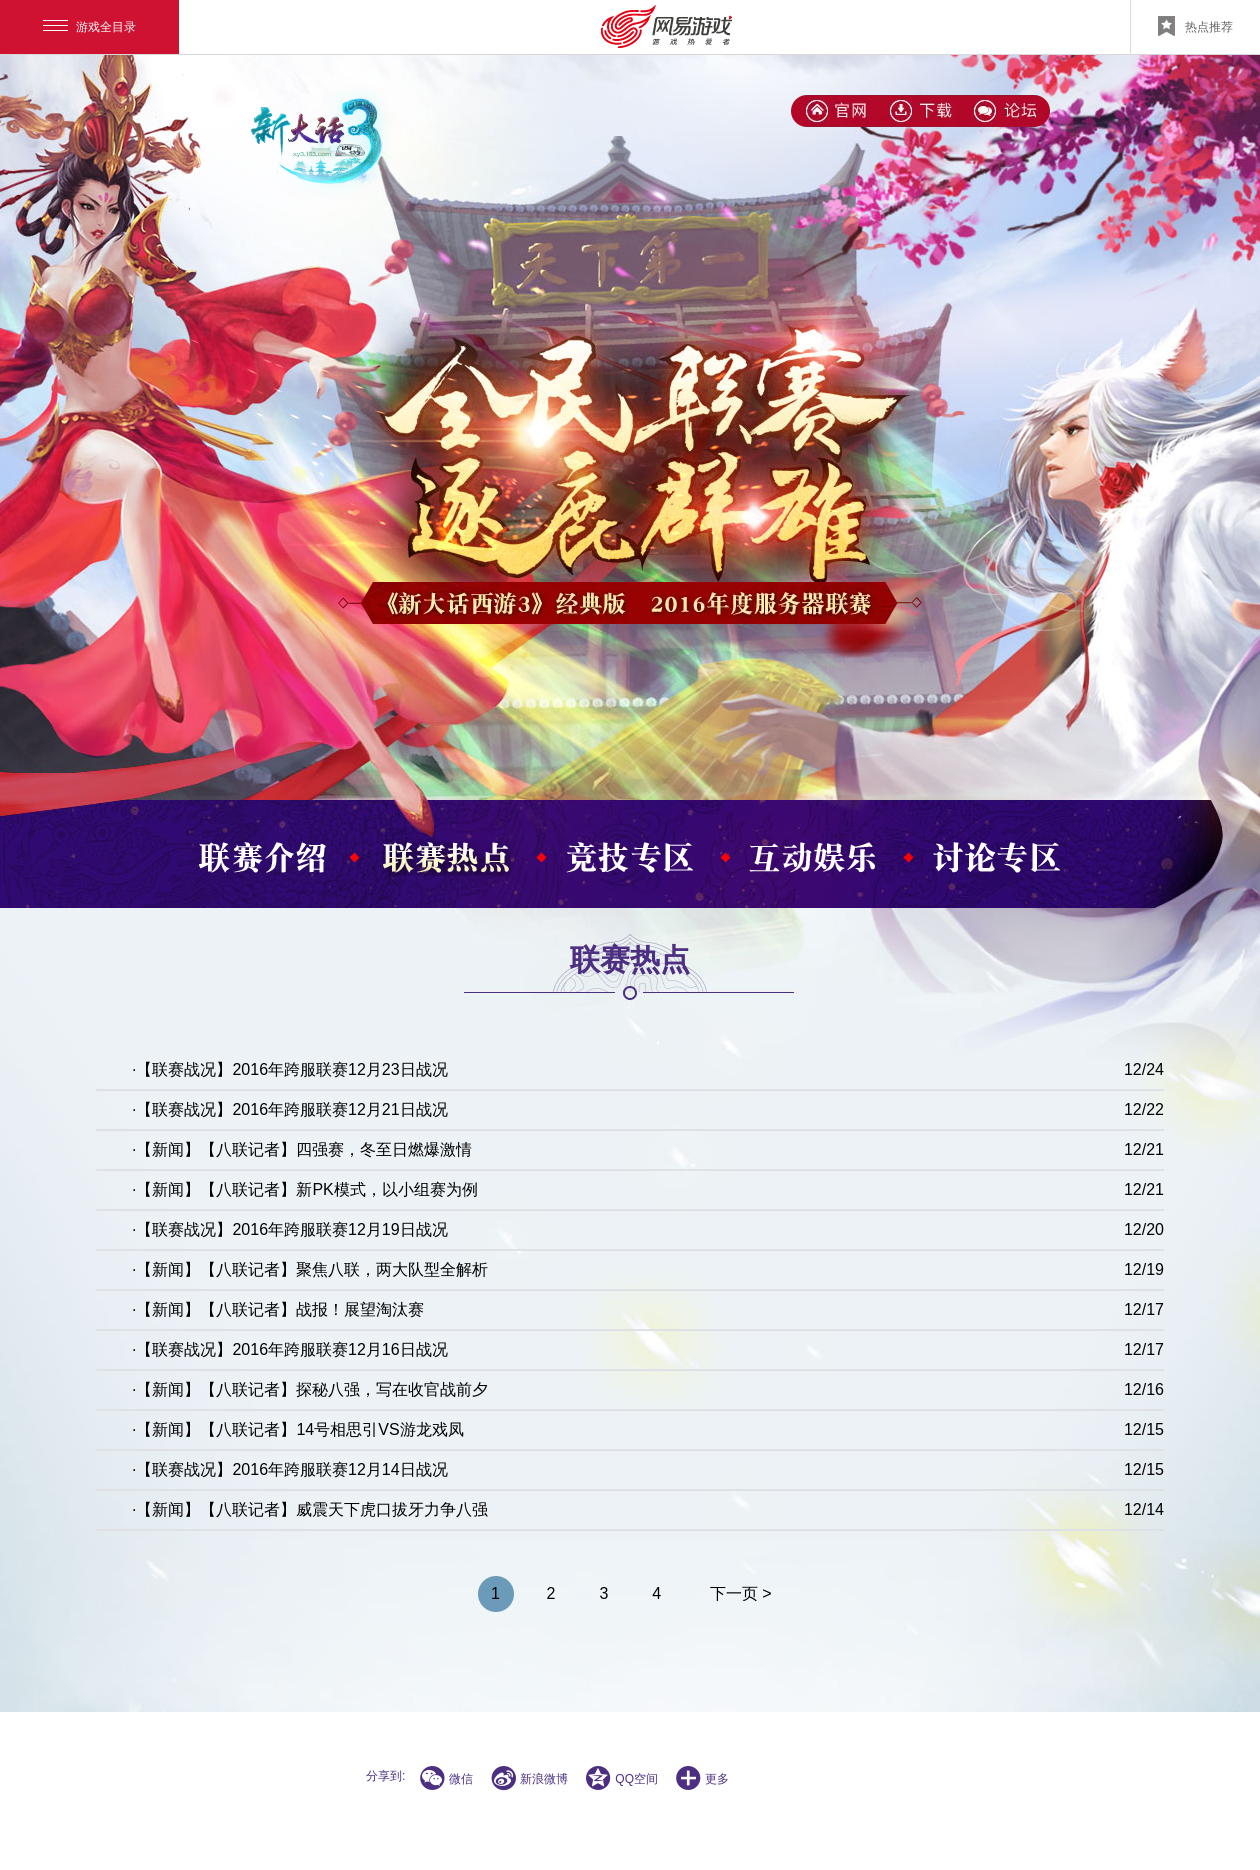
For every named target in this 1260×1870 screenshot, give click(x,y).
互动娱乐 (814, 858)
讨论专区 (998, 858)
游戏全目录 (89, 27)
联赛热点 (446, 858)
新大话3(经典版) (836, 111)
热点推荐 (1195, 26)
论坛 (1006, 111)
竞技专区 (630, 858)
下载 (921, 111)
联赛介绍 (262, 858)
